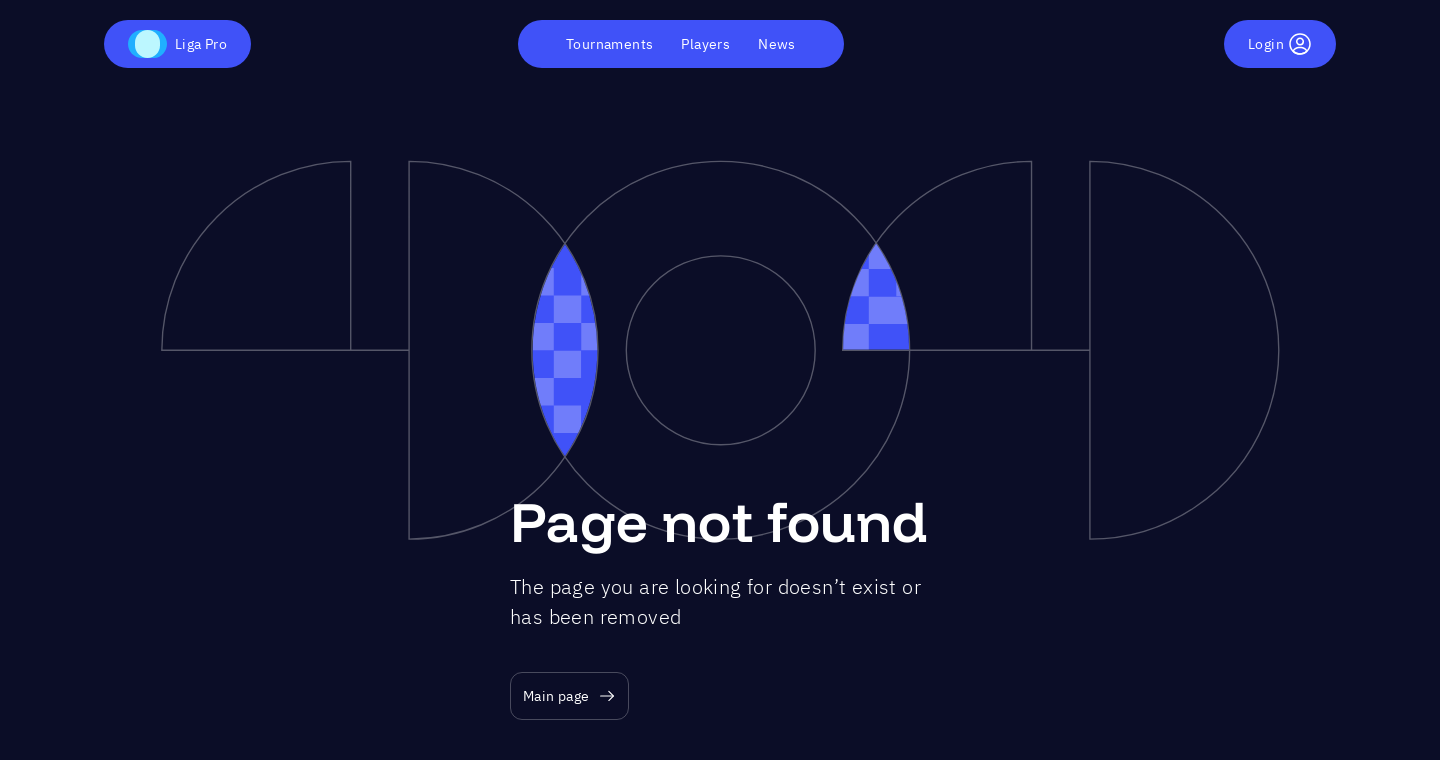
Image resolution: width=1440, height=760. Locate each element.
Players (705, 44)
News (777, 44)
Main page (569, 696)
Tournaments (609, 44)
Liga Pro (177, 44)
